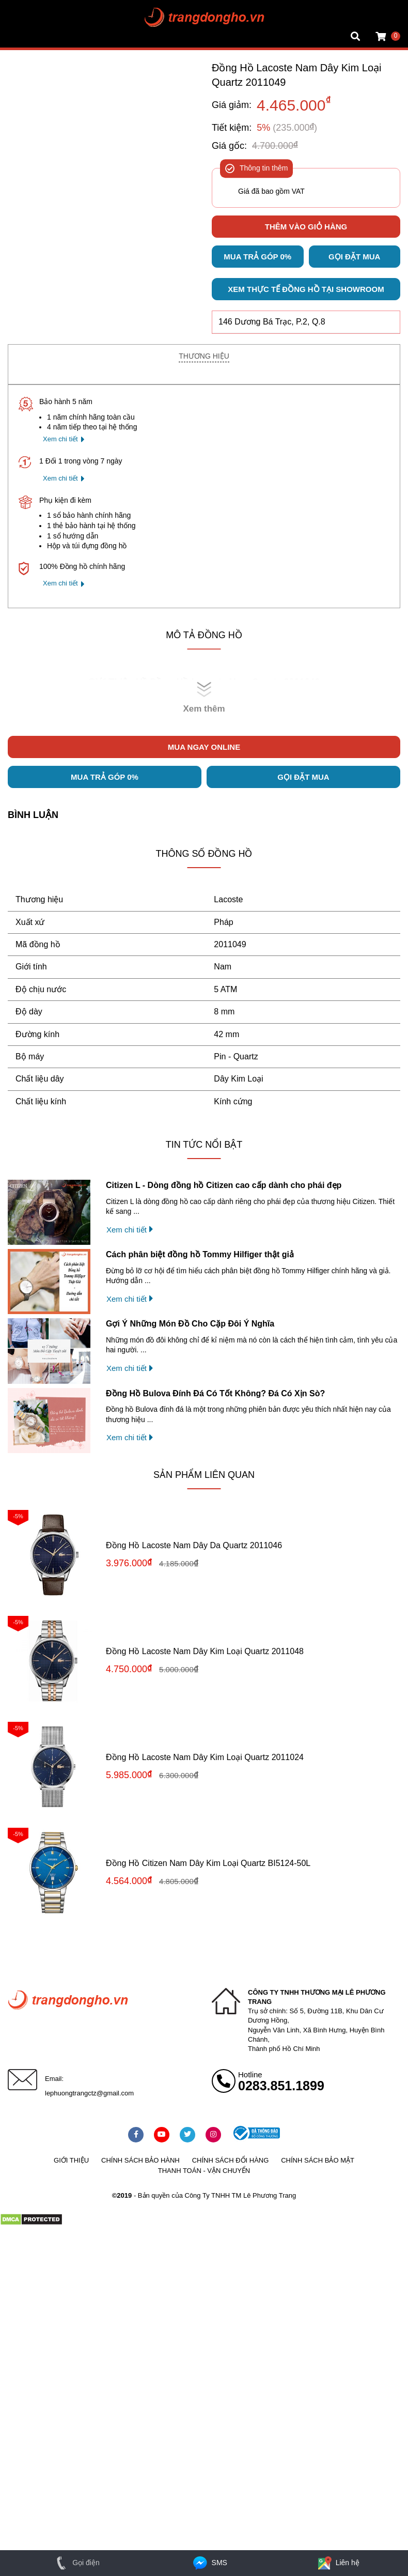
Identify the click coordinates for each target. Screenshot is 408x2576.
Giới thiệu (71, 2160)
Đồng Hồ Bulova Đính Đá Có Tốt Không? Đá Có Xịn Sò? (215, 1393)
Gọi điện (75, 2562)
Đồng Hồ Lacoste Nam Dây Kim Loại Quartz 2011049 (296, 75)
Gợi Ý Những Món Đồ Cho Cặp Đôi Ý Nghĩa (190, 1323)
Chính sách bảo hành (140, 2160)
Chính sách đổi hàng (230, 2160)
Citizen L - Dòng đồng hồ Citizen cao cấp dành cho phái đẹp (223, 1185)
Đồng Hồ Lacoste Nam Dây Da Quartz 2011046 (194, 1545)
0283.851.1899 (281, 2085)
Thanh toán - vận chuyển (204, 2170)
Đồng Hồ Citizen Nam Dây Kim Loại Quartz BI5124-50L (208, 1863)
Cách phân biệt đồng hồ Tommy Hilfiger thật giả (200, 1254)
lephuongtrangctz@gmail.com (89, 2093)
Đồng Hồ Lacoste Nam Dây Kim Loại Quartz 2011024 (205, 1757)
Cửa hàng (24, 38)
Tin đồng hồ (27, 18)
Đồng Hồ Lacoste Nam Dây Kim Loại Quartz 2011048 (205, 1651)
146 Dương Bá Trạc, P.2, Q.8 (271, 321)
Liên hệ (337, 2562)
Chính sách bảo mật (317, 2160)
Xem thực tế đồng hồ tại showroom (306, 289)
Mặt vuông (25, 8)
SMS (209, 2562)
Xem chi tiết (60, 439)
